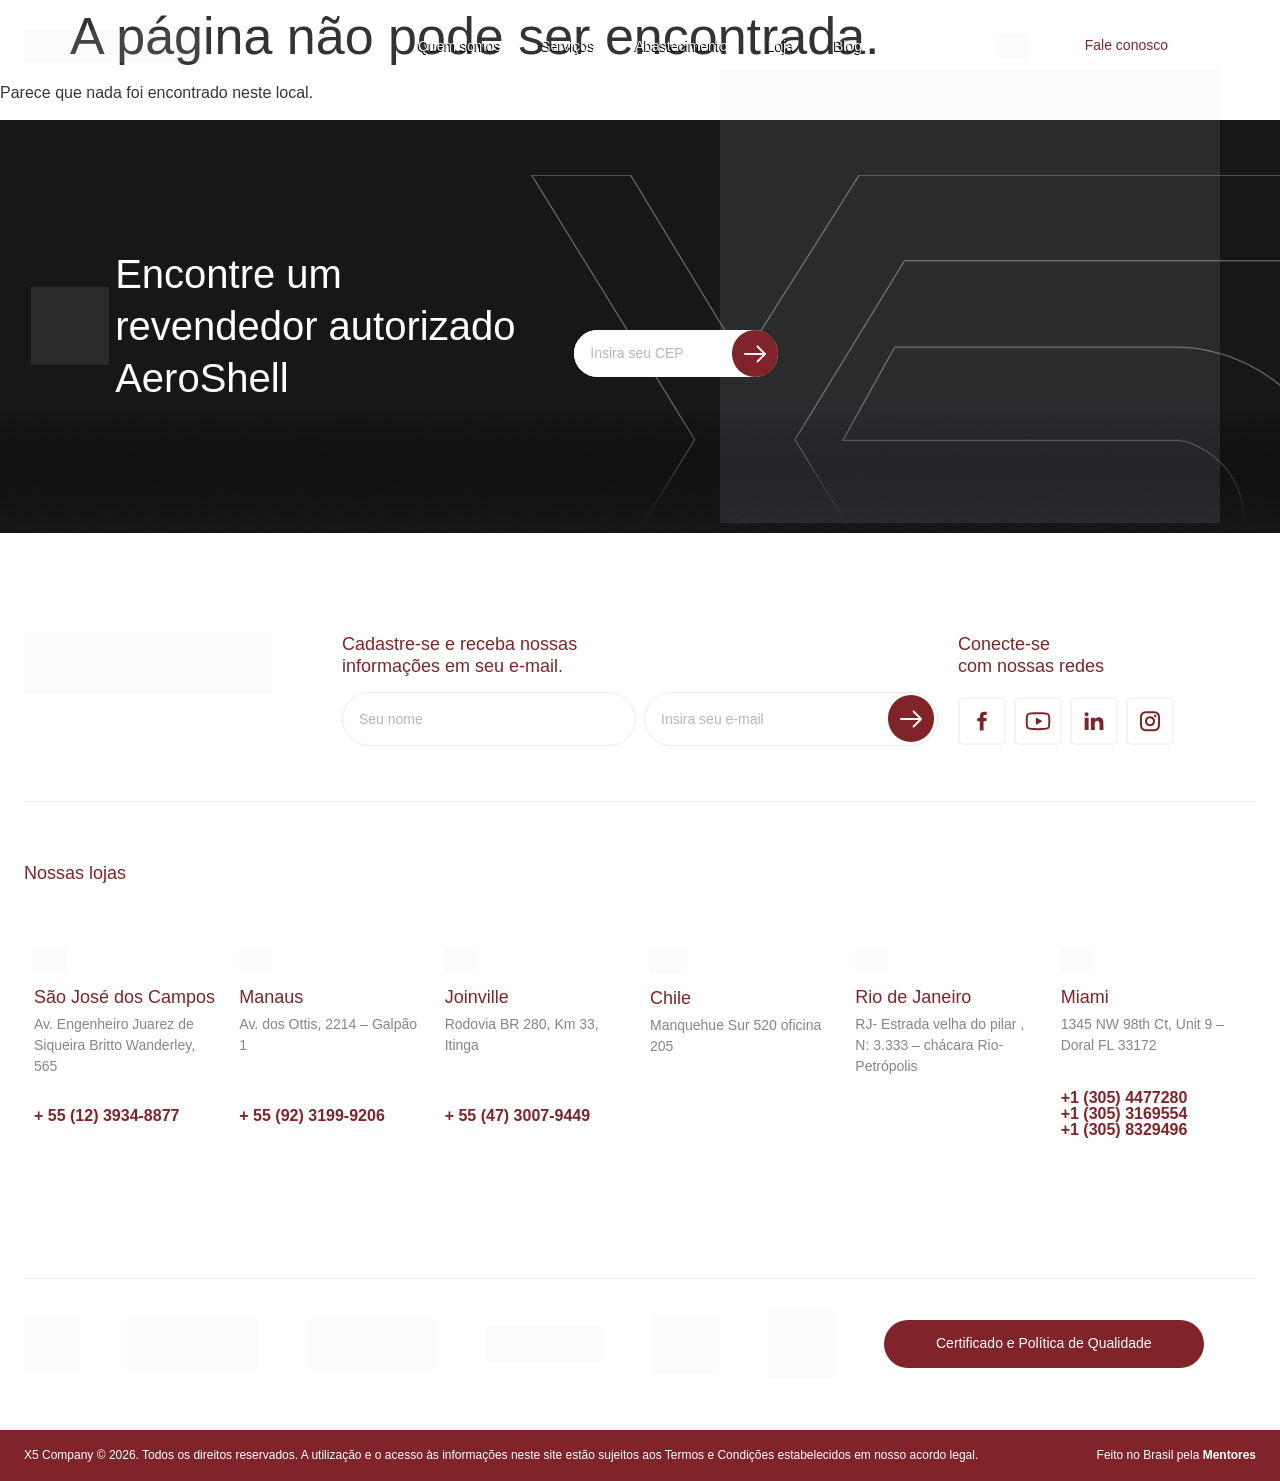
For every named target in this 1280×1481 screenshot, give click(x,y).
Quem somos (459, 46)
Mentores (1229, 1455)
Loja (781, 46)
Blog (848, 46)
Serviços (568, 46)
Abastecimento (681, 46)
